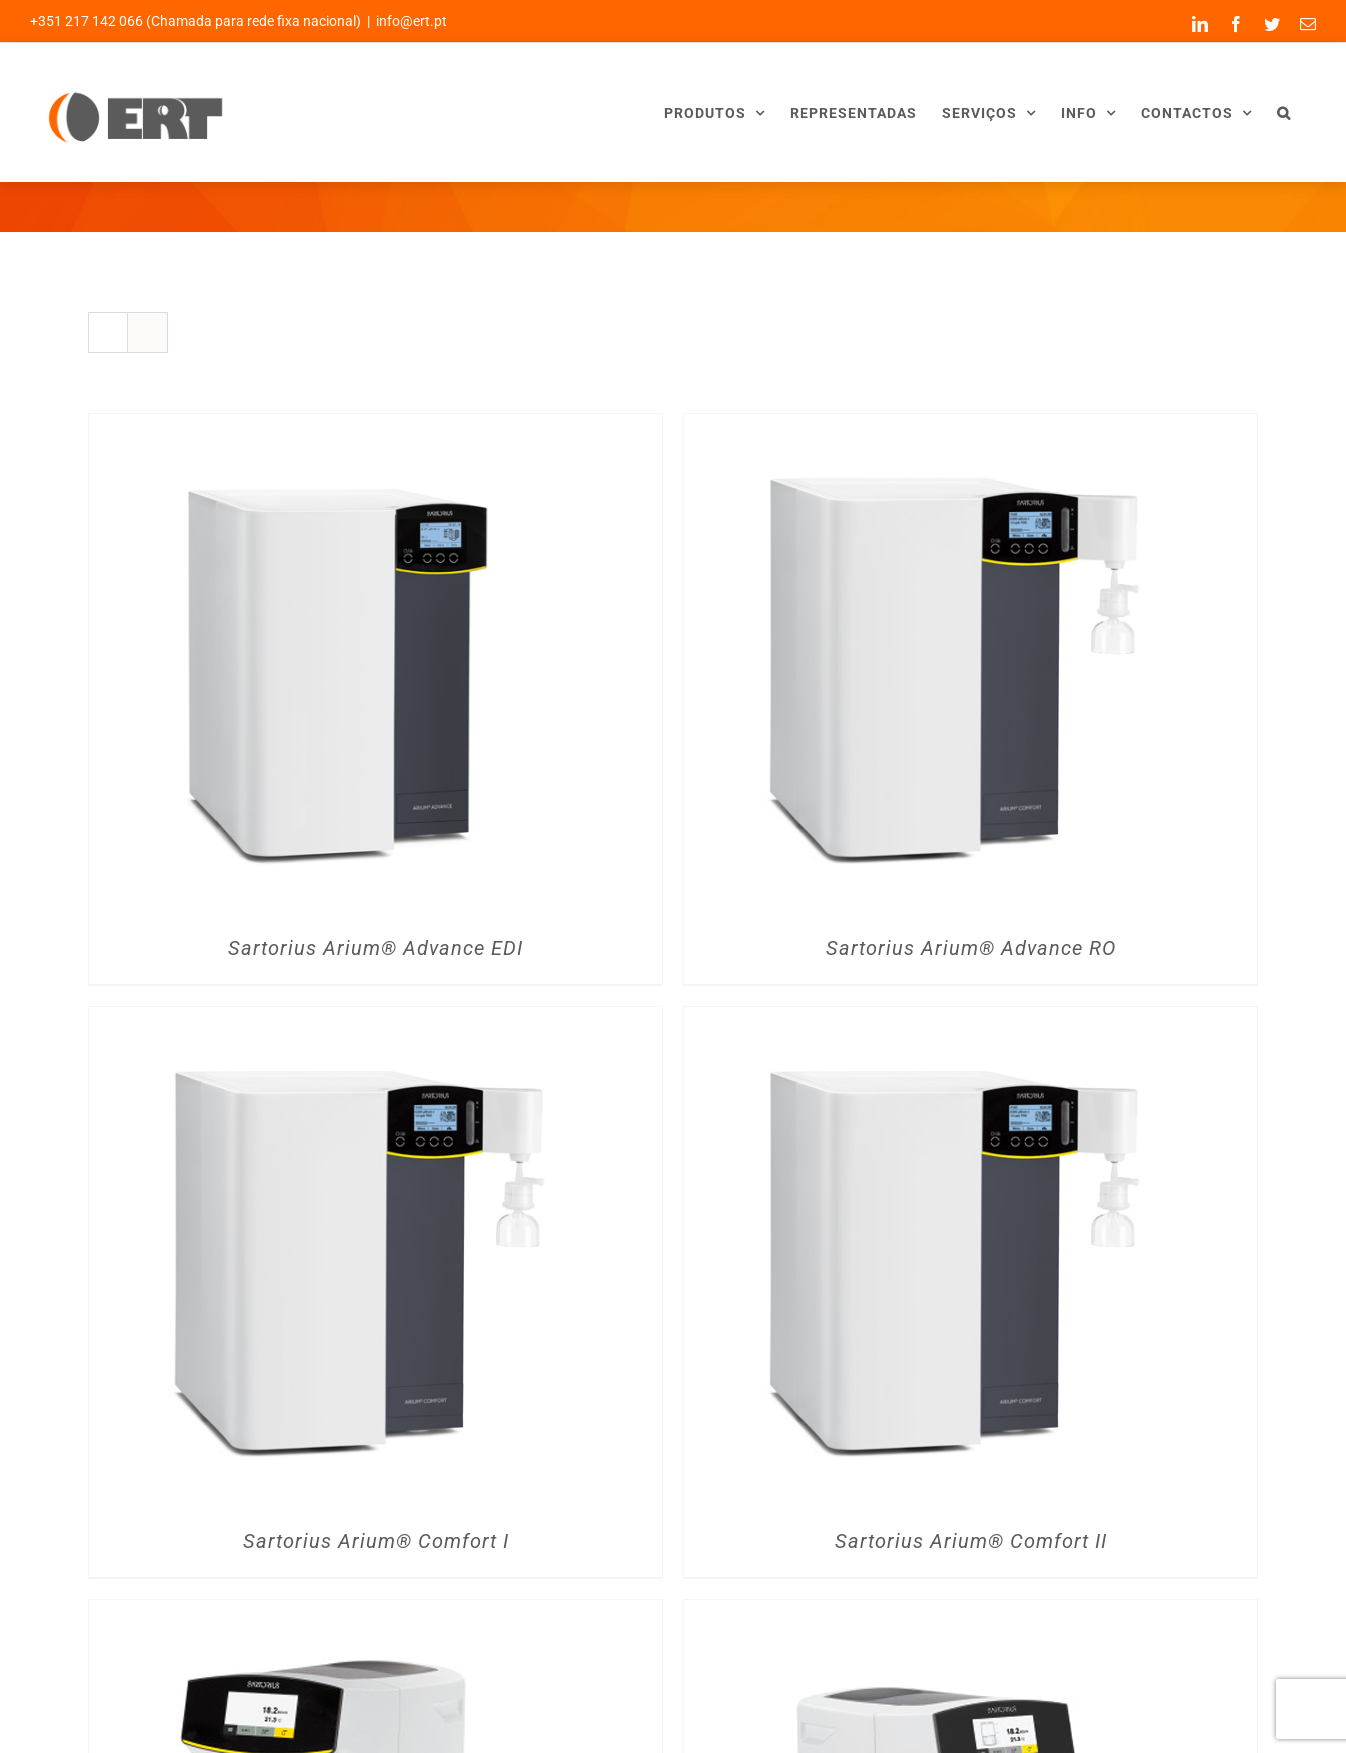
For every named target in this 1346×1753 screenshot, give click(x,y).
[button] (1284, 112)
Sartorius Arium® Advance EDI (375, 948)
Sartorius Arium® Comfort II (971, 1541)
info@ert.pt (411, 21)
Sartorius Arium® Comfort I (376, 1541)
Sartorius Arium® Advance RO (971, 948)
